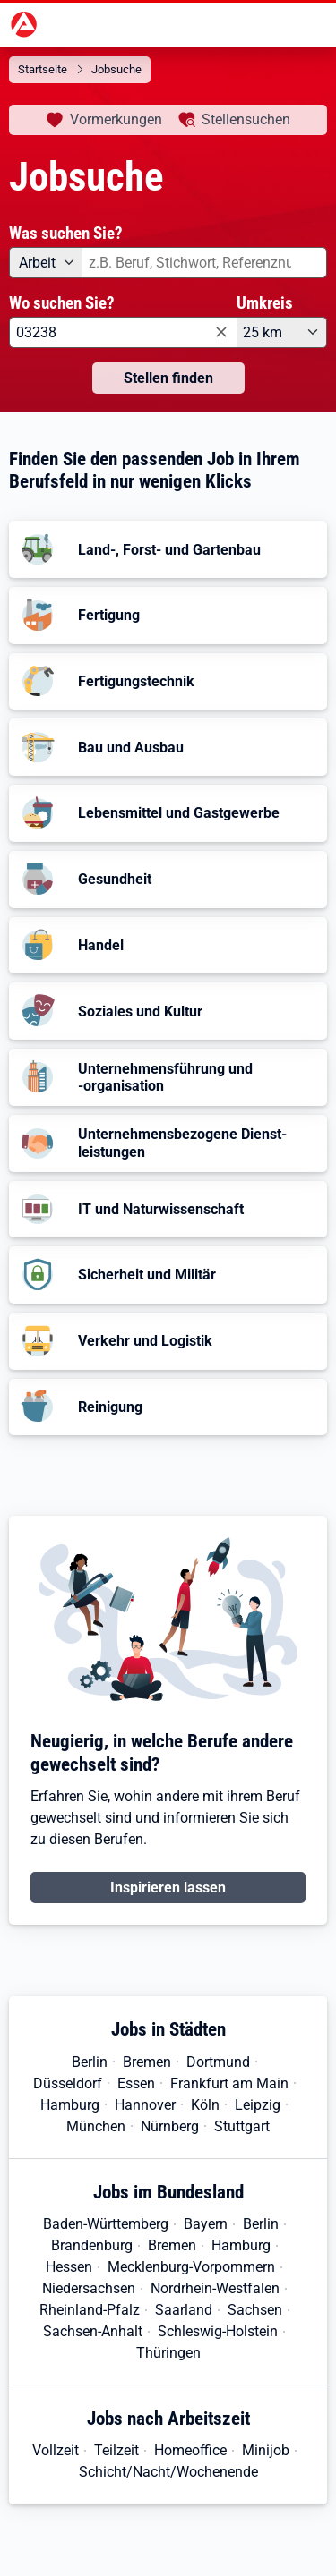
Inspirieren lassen (168, 1887)
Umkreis (265, 303)
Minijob (265, 2450)
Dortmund (218, 2061)
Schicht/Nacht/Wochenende (168, 2471)
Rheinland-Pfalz (89, 2309)
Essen (136, 2083)
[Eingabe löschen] (220, 333)
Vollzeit (55, 2450)
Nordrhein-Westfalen (215, 2288)
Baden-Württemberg (105, 2223)
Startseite (42, 69)
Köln (205, 2104)
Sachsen (255, 2309)
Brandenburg (92, 2245)
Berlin (90, 2061)
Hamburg (69, 2104)
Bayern (206, 2223)
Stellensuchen (246, 119)
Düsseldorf (67, 2083)
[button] (168, 549)
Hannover (145, 2104)
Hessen (69, 2266)
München (95, 2126)
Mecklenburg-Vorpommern (191, 2266)
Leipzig (257, 2104)
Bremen (147, 2061)
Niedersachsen (88, 2288)
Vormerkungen (116, 119)
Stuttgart (242, 2126)
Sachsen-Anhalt (92, 2331)
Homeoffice (190, 2450)
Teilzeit (116, 2450)
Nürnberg (170, 2126)
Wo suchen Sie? (62, 303)
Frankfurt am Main (229, 2083)
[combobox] (204, 262)
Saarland (183, 2309)
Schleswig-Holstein (218, 2331)
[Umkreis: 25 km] (282, 332)
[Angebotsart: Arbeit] (45, 262)
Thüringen (168, 2352)
